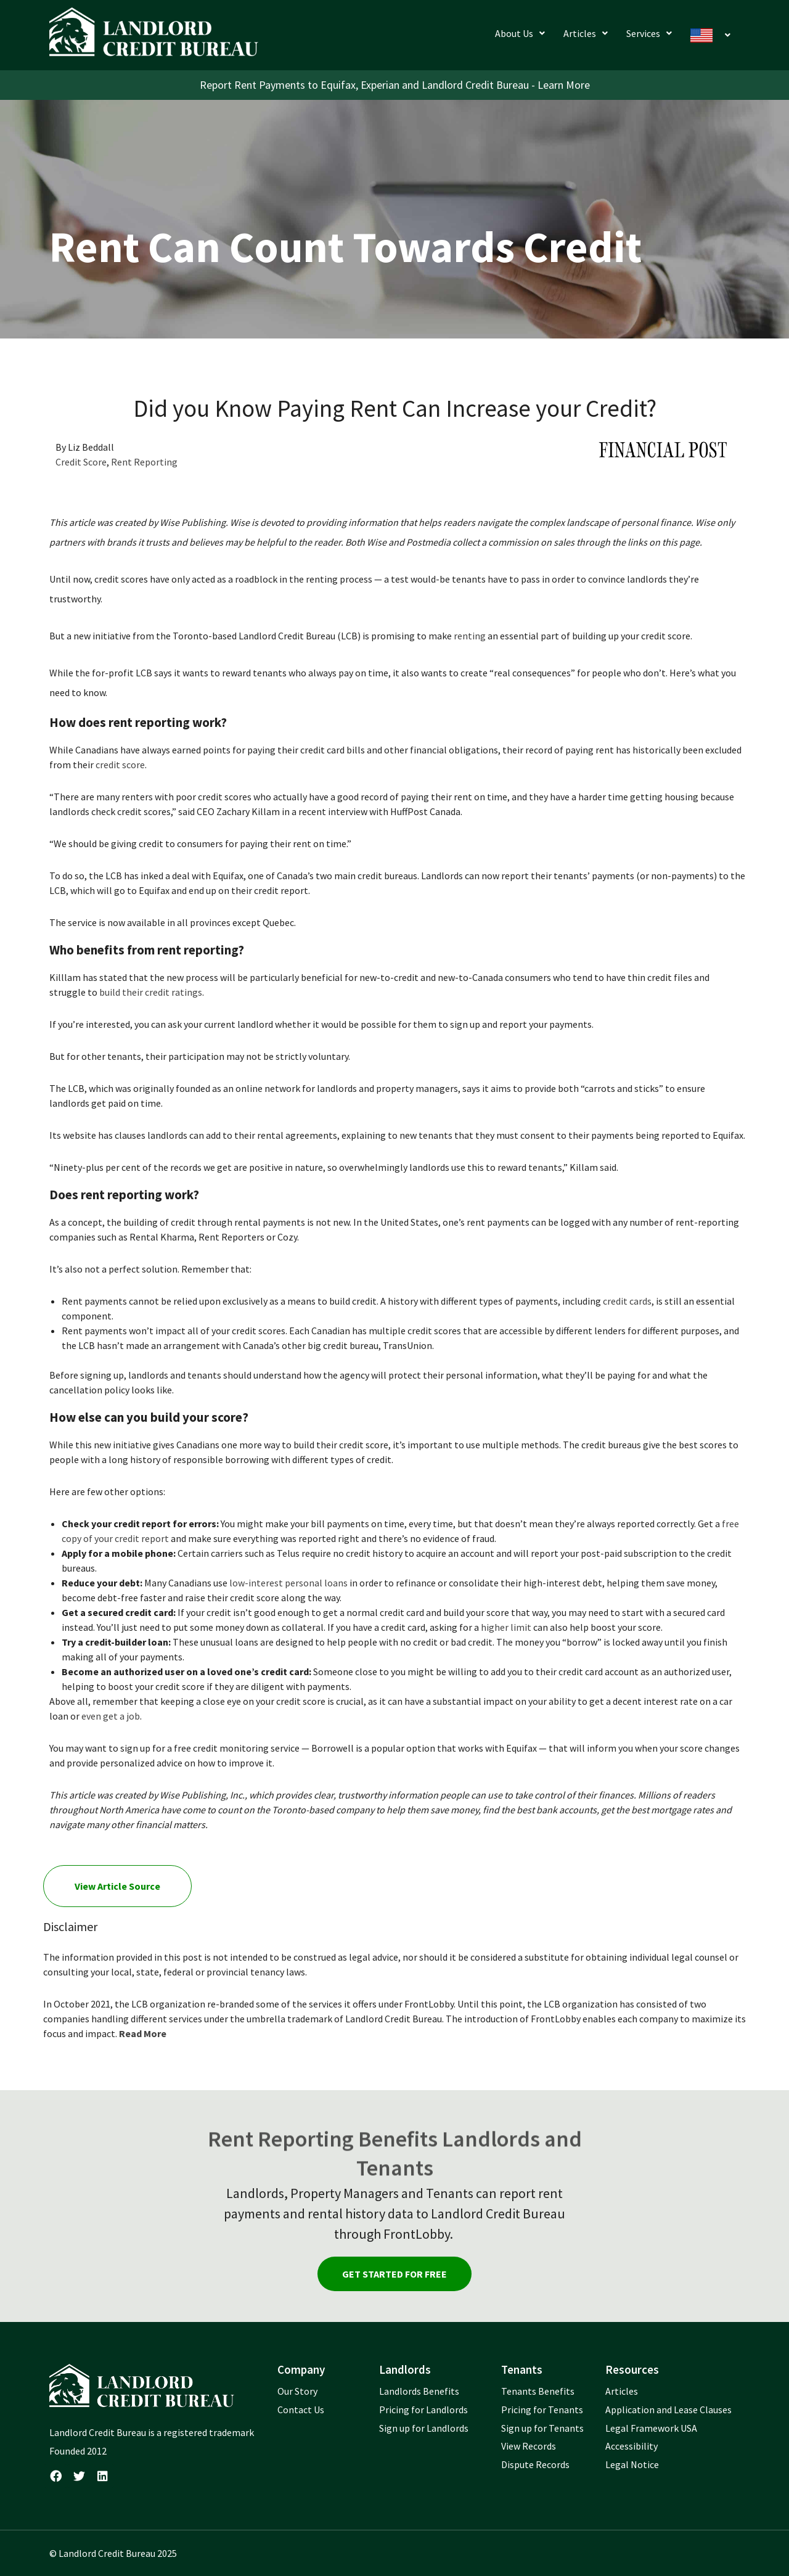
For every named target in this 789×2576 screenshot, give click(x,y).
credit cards (627, 1301)
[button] (520, 33)
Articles (585, 33)
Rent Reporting (144, 462)
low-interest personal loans (288, 1583)
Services (649, 33)
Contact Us (300, 2409)
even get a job (110, 1716)
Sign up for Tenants (542, 2428)
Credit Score (81, 462)
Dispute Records (535, 2464)
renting (470, 636)
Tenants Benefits (537, 2391)
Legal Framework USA (651, 2428)
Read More (142, 2033)
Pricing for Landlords (423, 2409)
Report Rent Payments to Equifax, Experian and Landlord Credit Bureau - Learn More (395, 85)
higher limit (506, 1627)
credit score (120, 764)
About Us (520, 33)
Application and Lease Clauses (668, 2409)
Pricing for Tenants (542, 2409)
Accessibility (631, 2446)
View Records (528, 2446)
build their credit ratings (150, 992)
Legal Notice (632, 2464)
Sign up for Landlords (423, 2428)
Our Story (297, 2391)
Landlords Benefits (419, 2391)
